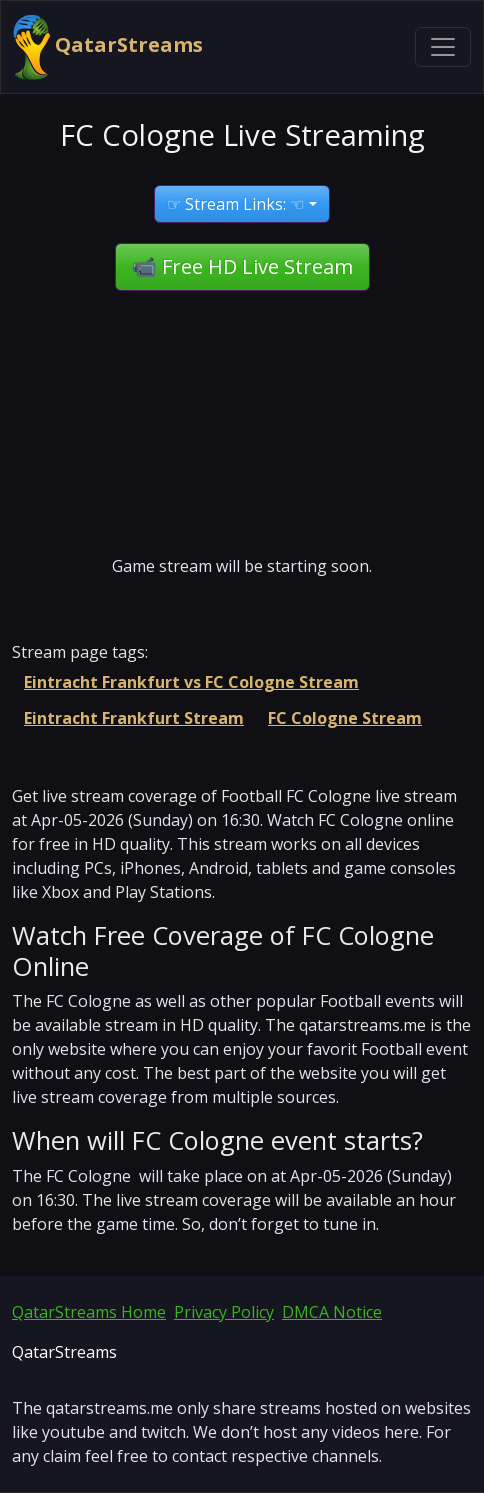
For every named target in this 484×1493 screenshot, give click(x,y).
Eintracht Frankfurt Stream (134, 718)
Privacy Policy (224, 1312)
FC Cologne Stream (345, 718)
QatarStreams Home (89, 1312)
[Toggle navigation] (443, 47)
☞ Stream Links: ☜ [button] (235, 204)
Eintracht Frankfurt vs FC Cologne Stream (191, 682)
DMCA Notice (332, 1312)
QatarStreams (108, 47)
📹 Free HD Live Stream (242, 266)
